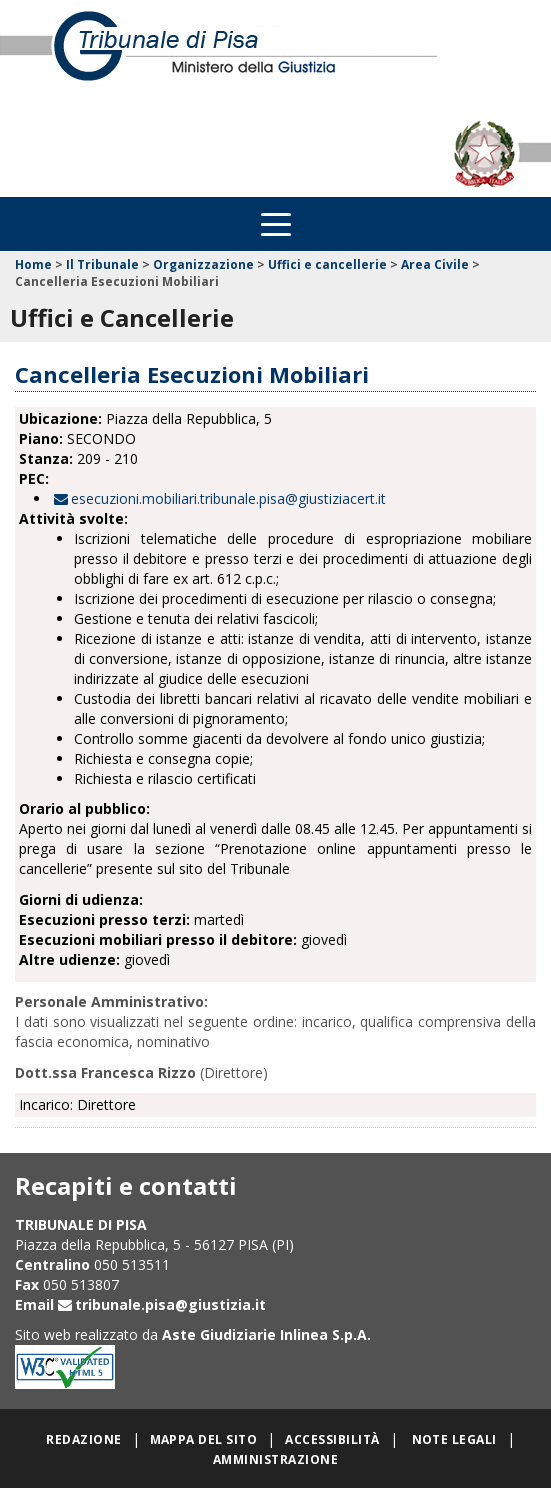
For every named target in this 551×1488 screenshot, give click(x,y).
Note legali (454, 1439)
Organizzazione (203, 264)
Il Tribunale (102, 264)
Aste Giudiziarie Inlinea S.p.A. (266, 1334)
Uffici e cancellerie (327, 264)
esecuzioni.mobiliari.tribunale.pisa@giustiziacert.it (228, 498)
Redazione (83, 1439)
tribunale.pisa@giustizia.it (170, 1304)
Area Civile (435, 264)
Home (33, 264)
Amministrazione (275, 1459)
